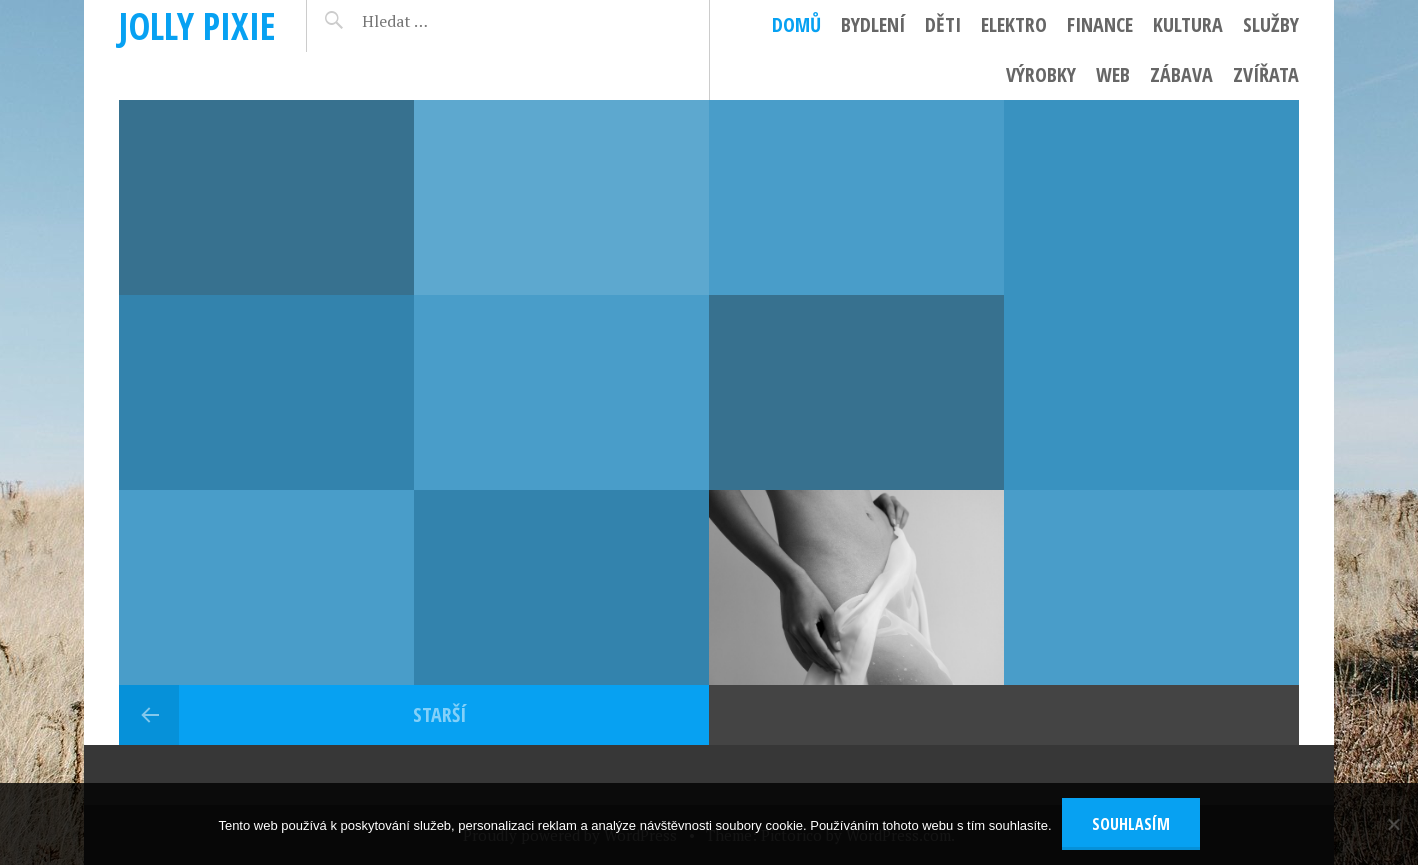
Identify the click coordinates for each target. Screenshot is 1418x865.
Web (1113, 74)
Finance (1100, 24)
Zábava (1181, 74)
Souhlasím (1131, 824)
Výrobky (1041, 74)
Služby (1271, 24)
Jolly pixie (197, 25)
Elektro (1014, 24)
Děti (943, 24)
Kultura (1188, 24)
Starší (439, 714)
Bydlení (873, 24)
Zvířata (1266, 74)
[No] (1393, 824)
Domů (796, 24)
